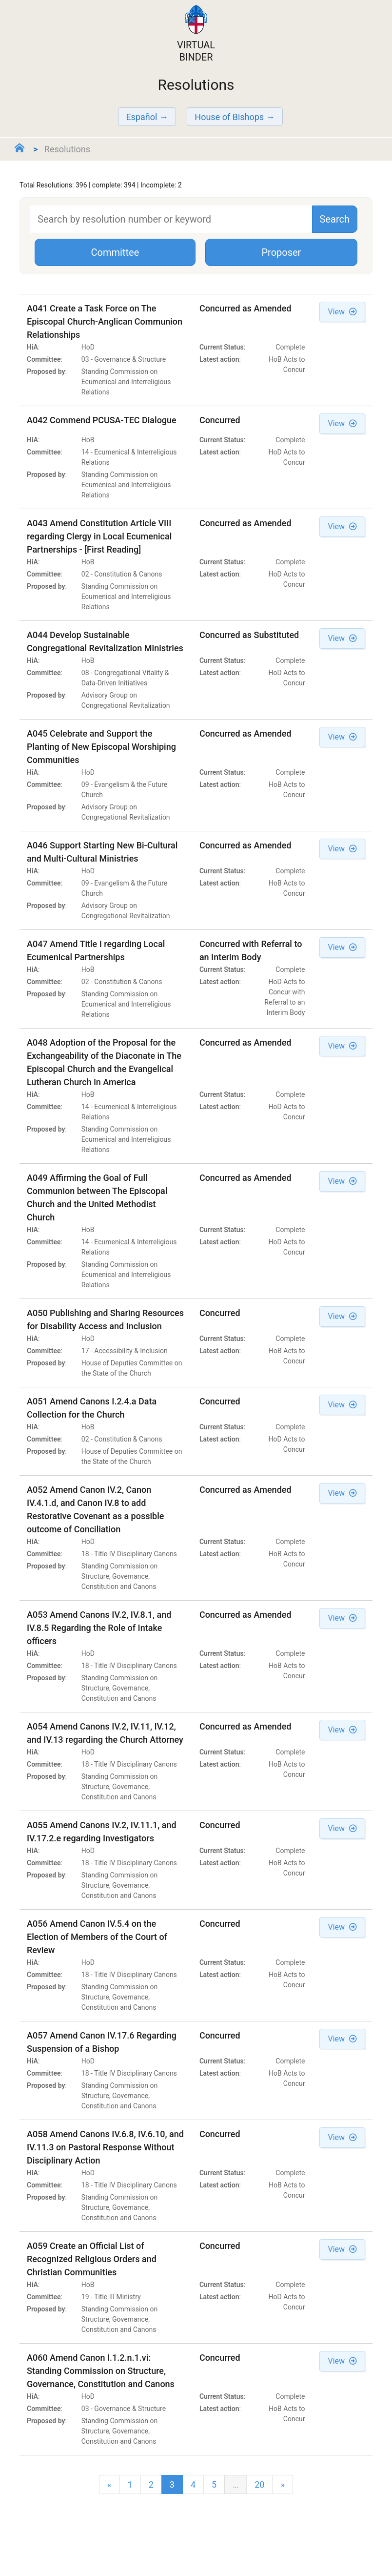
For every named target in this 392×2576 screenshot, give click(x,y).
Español (141, 117)
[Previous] (109, 2484)
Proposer (281, 252)
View (342, 311)
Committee (115, 252)
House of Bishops (229, 117)
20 (259, 2484)
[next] (282, 2484)
